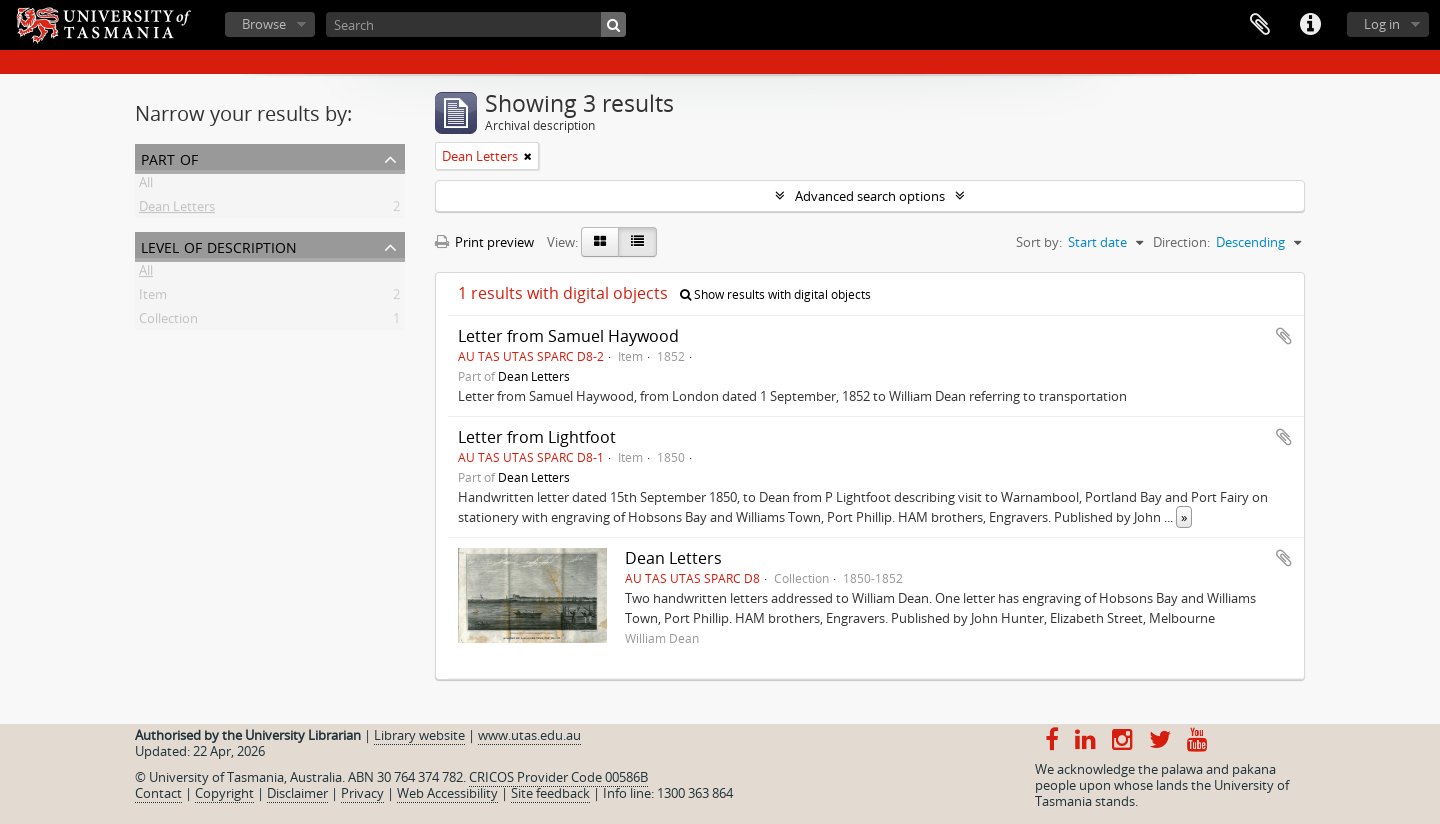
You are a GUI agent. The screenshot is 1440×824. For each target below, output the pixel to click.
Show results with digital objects (775, 294)
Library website (419, 735)
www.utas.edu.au (529, 735)
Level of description (219, 245)
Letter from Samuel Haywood (568, 336)
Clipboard (1260, 25)
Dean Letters (177, 210)
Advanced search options (870, 196)
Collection (168, 322)
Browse (264, 24)
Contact (158, 793)
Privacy (362, 793)
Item (153, 298)
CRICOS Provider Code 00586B (558, 777)
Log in (1382, 24)
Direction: (1181, 242)
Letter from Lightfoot (537, 437)
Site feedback (550, 793)
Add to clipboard (1284, 336)
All (146, 186)
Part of (169, 157)
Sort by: (1039, 242)
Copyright (224, 793)
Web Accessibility (447, 793)
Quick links (1310, 25)
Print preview (484, 242)
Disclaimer (297, 793)
